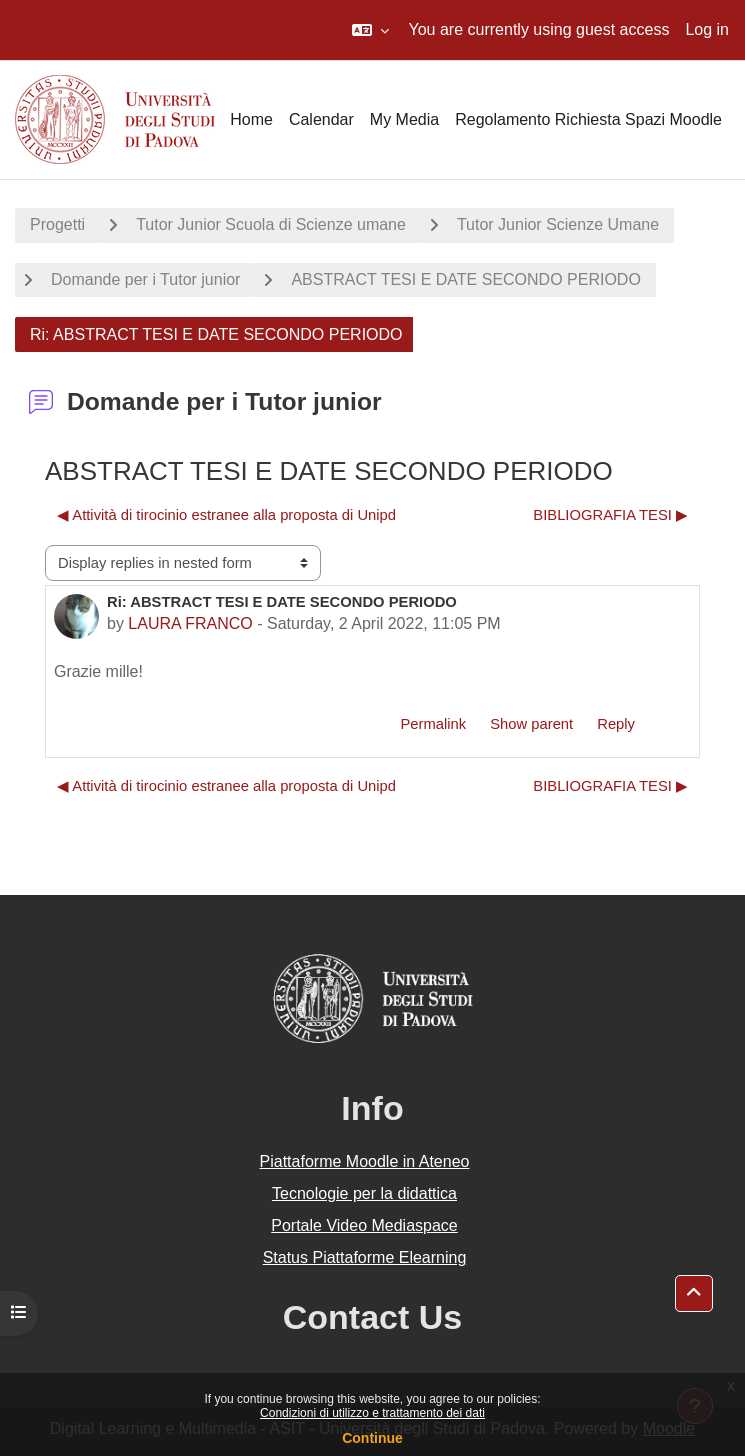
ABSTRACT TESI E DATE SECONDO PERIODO (465, 279)
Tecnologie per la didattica (364, 1193)
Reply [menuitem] (616, 724)
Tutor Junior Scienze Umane (558, 224)
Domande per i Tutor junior (145, 279)
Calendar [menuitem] (321, 119)
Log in (707, 29)
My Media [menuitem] (404, 119)
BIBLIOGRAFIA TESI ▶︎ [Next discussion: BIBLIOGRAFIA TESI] (610, 515)
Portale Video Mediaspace (364, 1225)
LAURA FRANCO (190, 623)
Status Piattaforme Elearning (365, 1257)
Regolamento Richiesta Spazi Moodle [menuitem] (588, 119)
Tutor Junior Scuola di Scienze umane (271, 224)
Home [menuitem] (251, 119)
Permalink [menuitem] (433, 724)
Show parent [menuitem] (531, 724)
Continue (372, 1438)
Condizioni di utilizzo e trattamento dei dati (372, 1413)
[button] (370, 30)
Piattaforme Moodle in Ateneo (365, 1161)
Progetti (57, 224)
